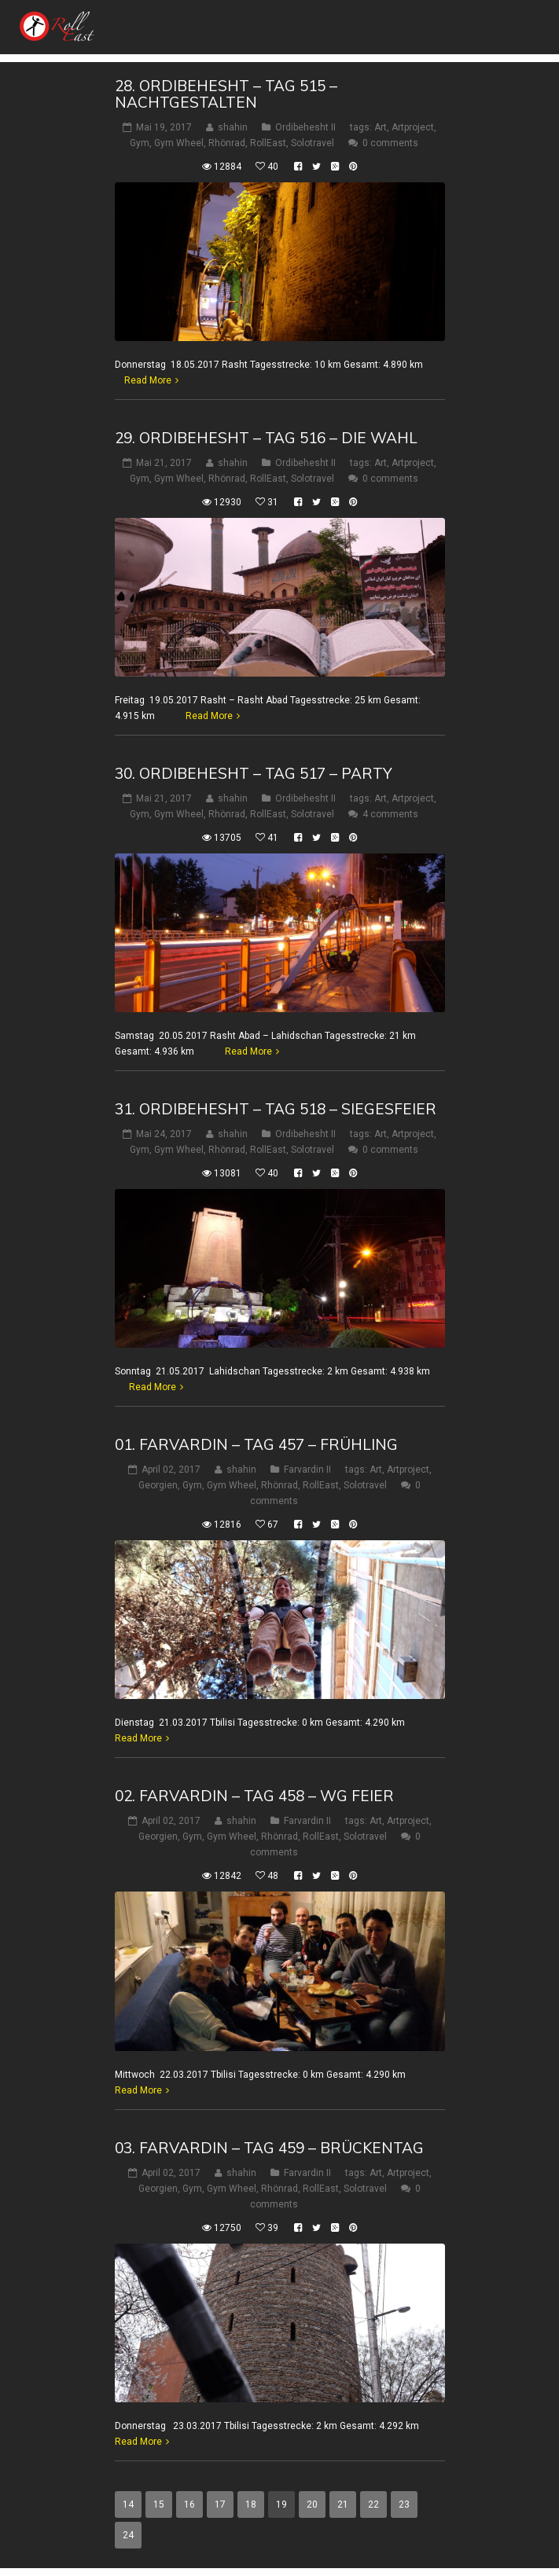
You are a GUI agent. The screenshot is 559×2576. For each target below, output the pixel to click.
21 (342, 2504)
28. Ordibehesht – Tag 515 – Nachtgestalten (226, 94)
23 (404, 2504)
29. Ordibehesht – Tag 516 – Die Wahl (266, 437)
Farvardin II (307, 1469)
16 (189, 2504)
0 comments (390, 143)
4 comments (390, 814)
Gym (139, 143)
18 (250, 2504)
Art (380, 127)
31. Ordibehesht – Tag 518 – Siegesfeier (275, 1108)
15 (158, 2504)
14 (128, 2504)
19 (281, 2504)
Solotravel (312, 143)
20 (312, 2504)
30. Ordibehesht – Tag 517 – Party (253, 773)
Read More (147, 380)
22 (373, 2504)
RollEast (268, 143)
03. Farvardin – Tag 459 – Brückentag (269, 2147)
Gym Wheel (179, 143)
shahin (233, 127)
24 (128, 2535)
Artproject (413, 127)
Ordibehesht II (305, 127)
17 (220, 2504)
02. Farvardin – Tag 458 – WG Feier (254, 1795)
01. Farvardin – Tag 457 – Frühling (256, 1444)
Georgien (158, 1485)
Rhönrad (226, 143)
